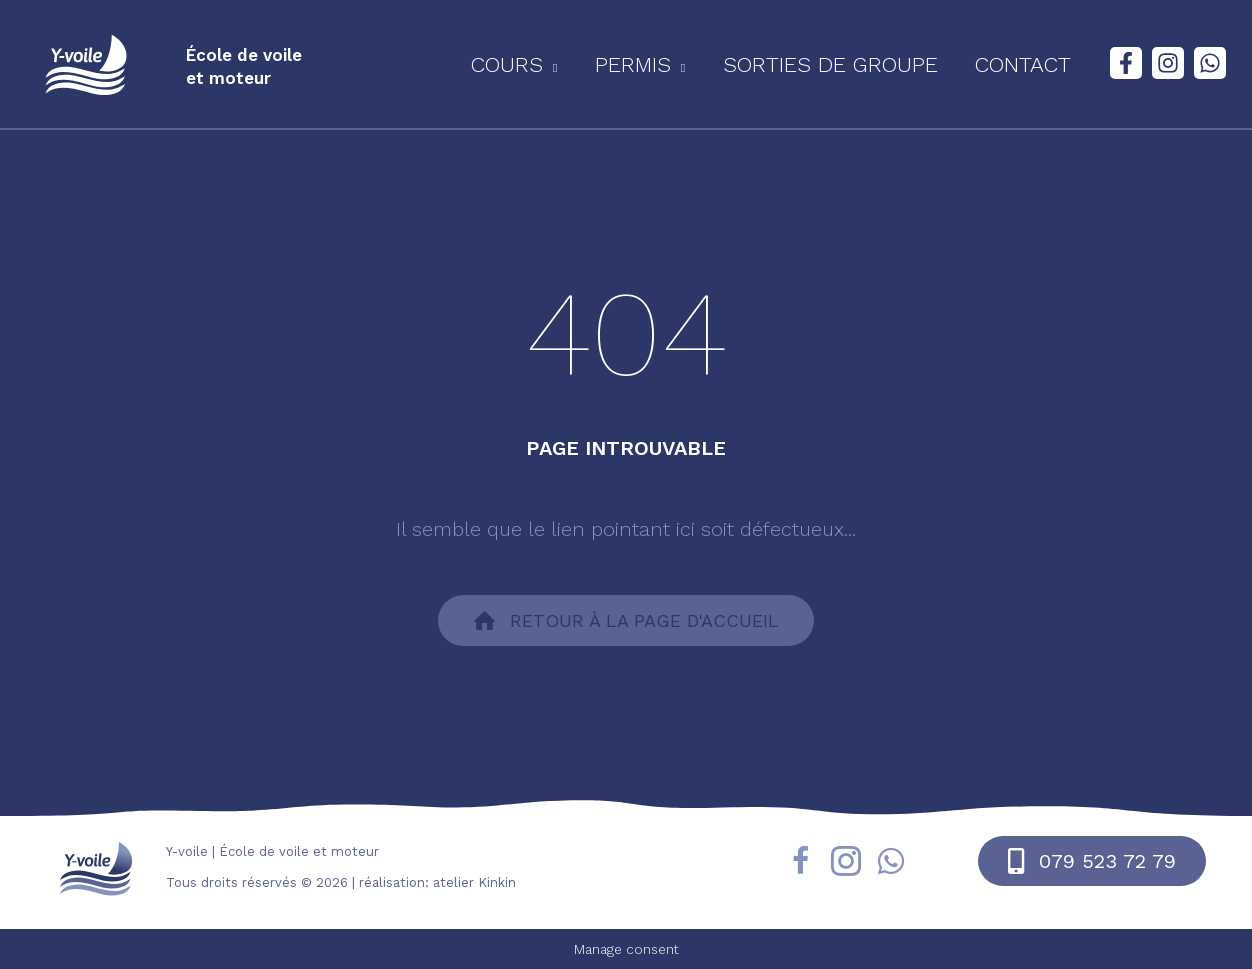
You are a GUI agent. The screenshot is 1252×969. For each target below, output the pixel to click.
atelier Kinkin (474, 882)
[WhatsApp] (1210, 63)
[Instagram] (1168, 63)
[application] (576, 64)
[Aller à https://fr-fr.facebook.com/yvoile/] (801, 864)
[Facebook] (1126, 63)
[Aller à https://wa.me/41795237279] (891, 863)
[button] (540, 64)
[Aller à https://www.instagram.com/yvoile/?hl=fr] (846, 864)
